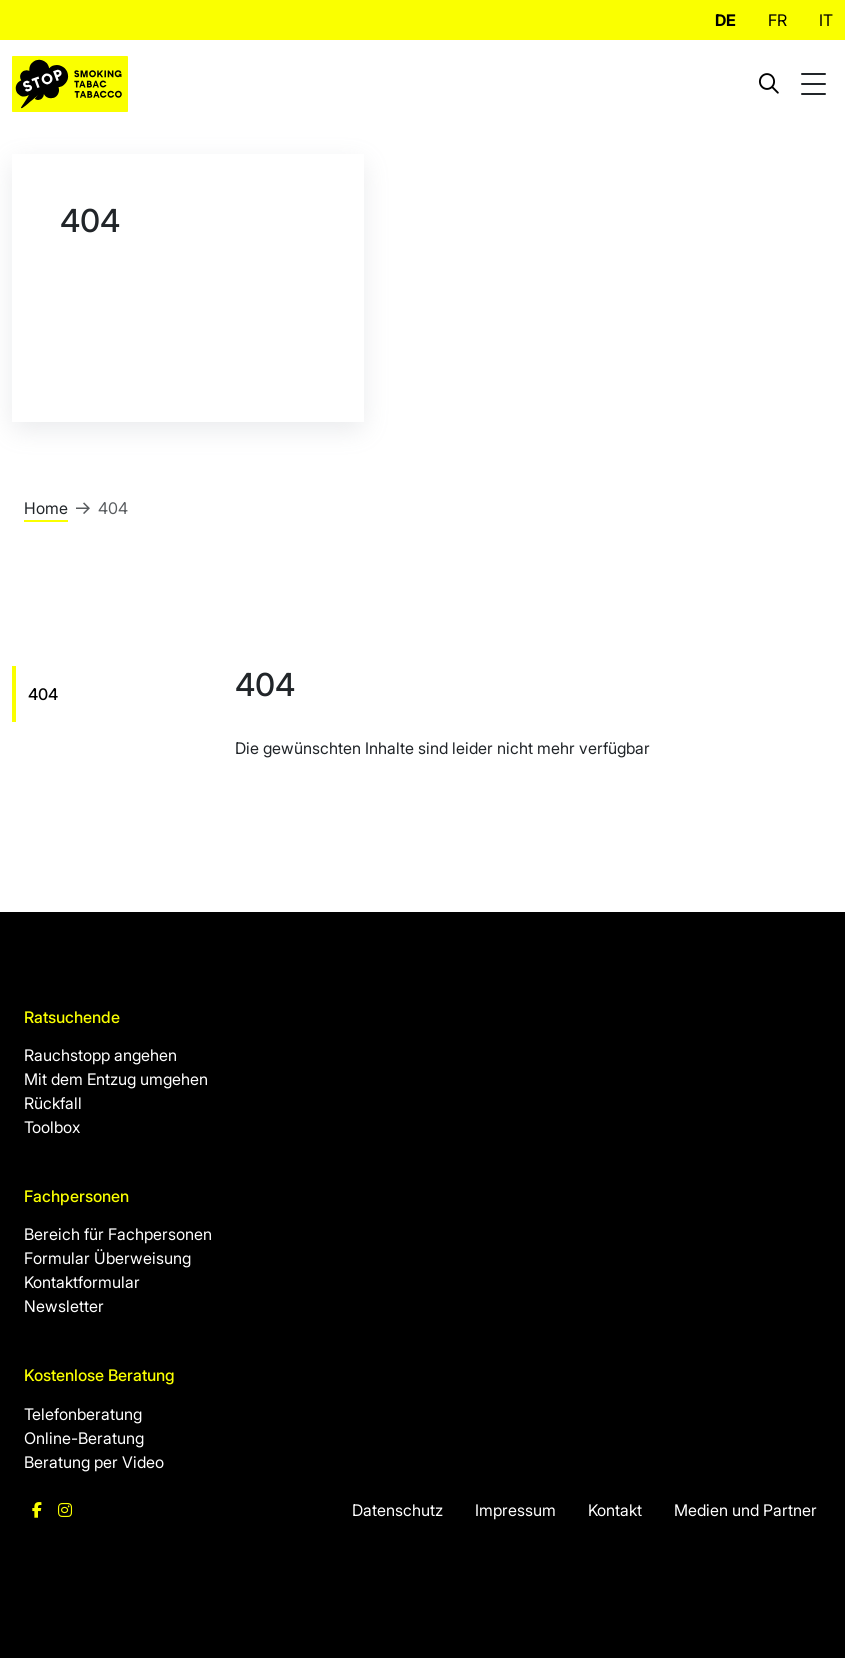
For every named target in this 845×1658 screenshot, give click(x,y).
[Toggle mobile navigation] (816, 84)
